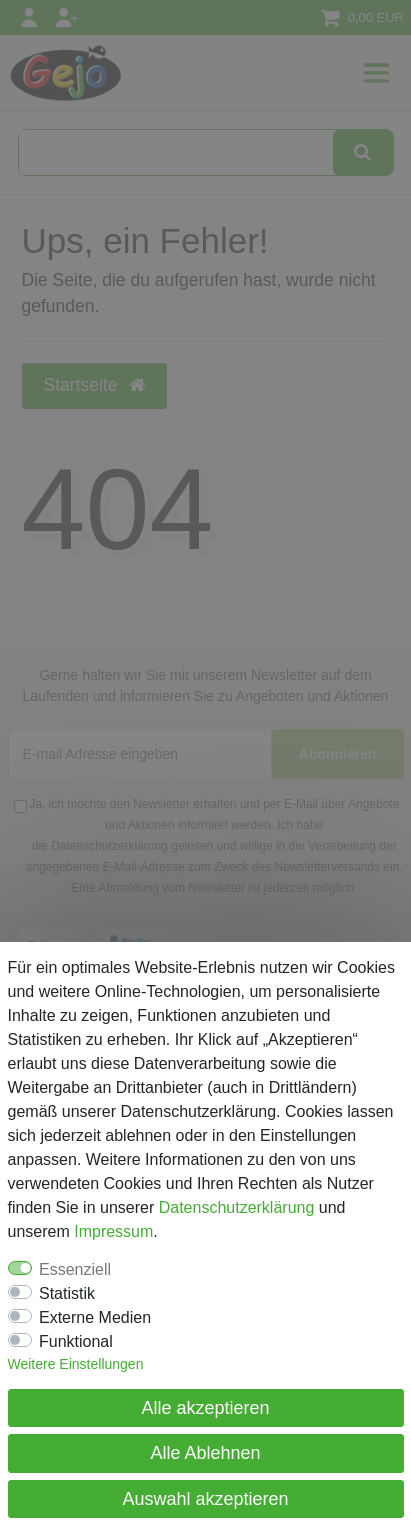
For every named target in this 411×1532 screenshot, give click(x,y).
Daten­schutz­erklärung (237, 1207)
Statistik (67, 1293)
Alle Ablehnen (205, 1453)
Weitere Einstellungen (76, 1364)
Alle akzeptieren (205, 1408)
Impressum (113, 1231)
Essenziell (75, 1269)
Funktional (76, 1341)
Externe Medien (95, 1317)
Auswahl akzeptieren (205, 1499)
